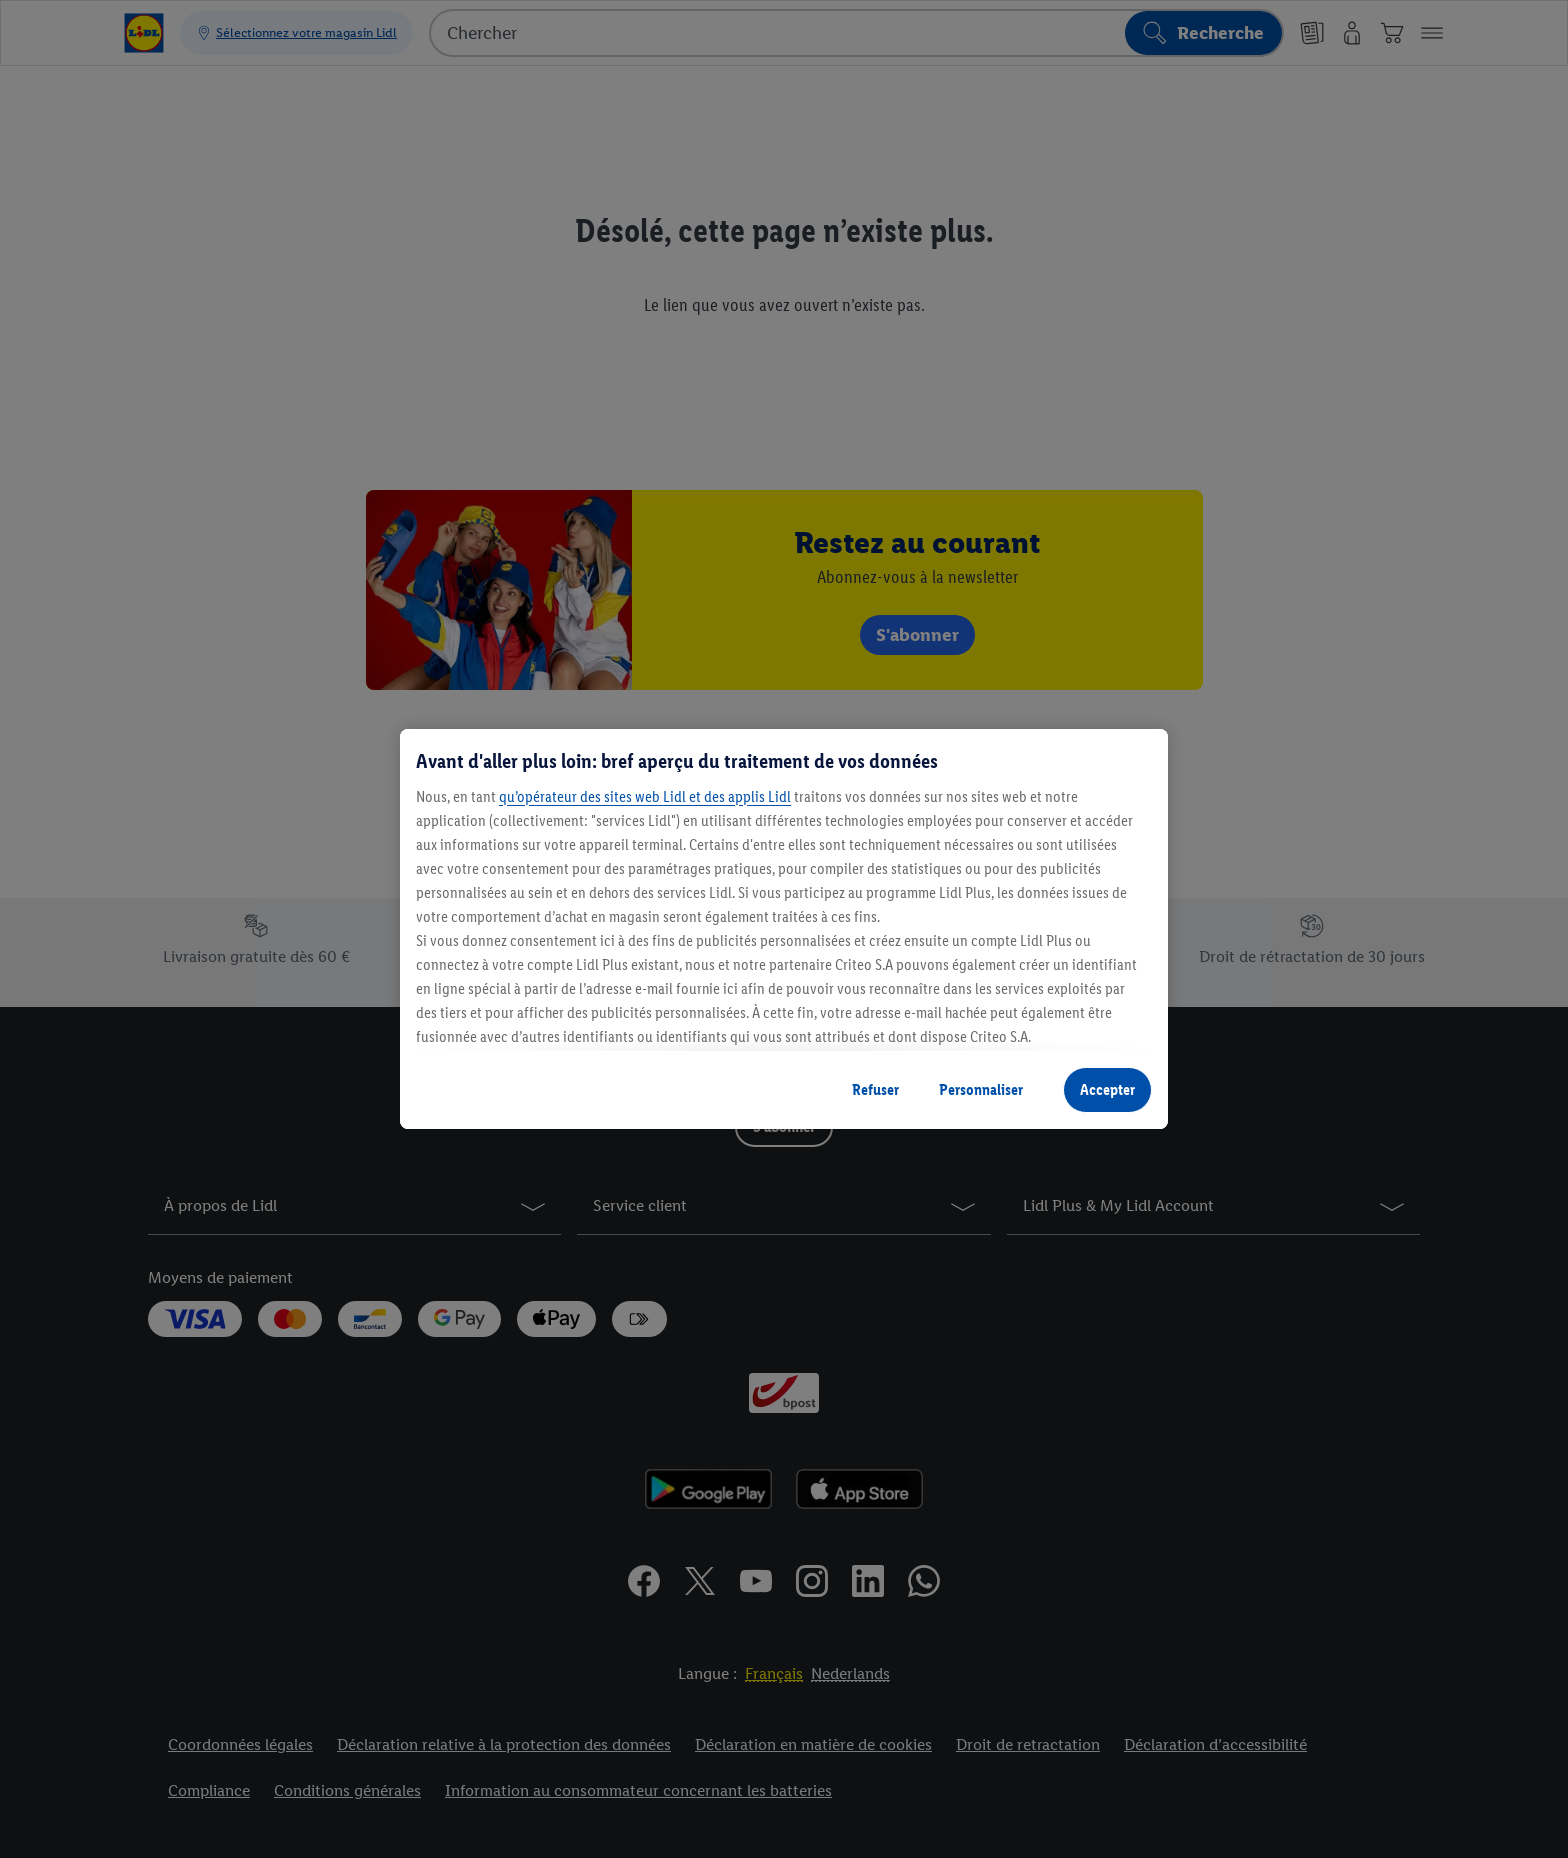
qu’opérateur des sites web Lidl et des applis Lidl (645, 796)
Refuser (875, 1089)
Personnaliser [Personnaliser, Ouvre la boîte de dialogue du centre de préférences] (981, 1089)
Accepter (1107, 1089)
